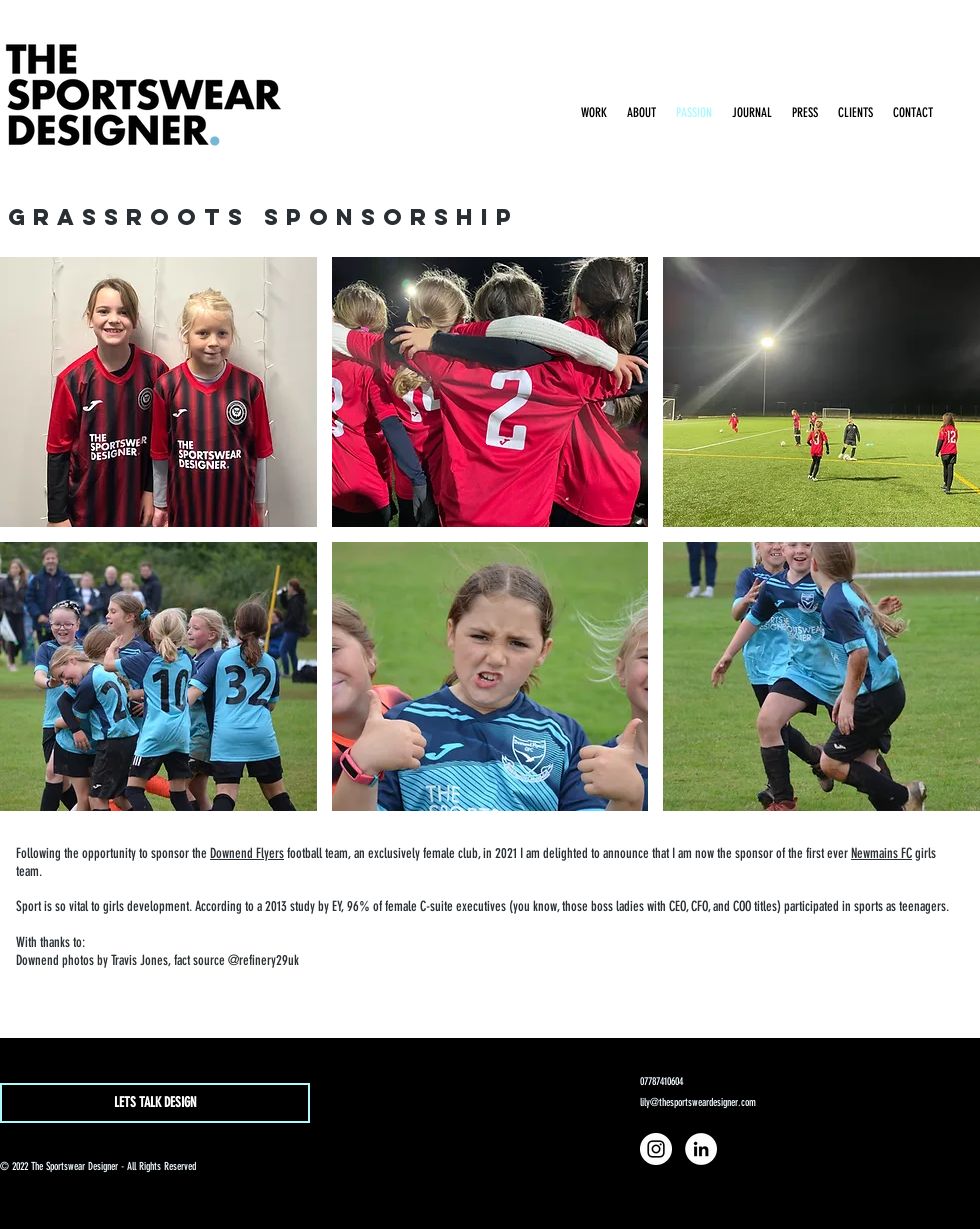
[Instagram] (656, 1149)
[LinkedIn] (701, 1149)
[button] (158, 392)
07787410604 (661, 1081)
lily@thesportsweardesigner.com (698, 1102)
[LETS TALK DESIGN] (155, 1103)
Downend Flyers (247, 853)
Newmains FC (881, 853)
